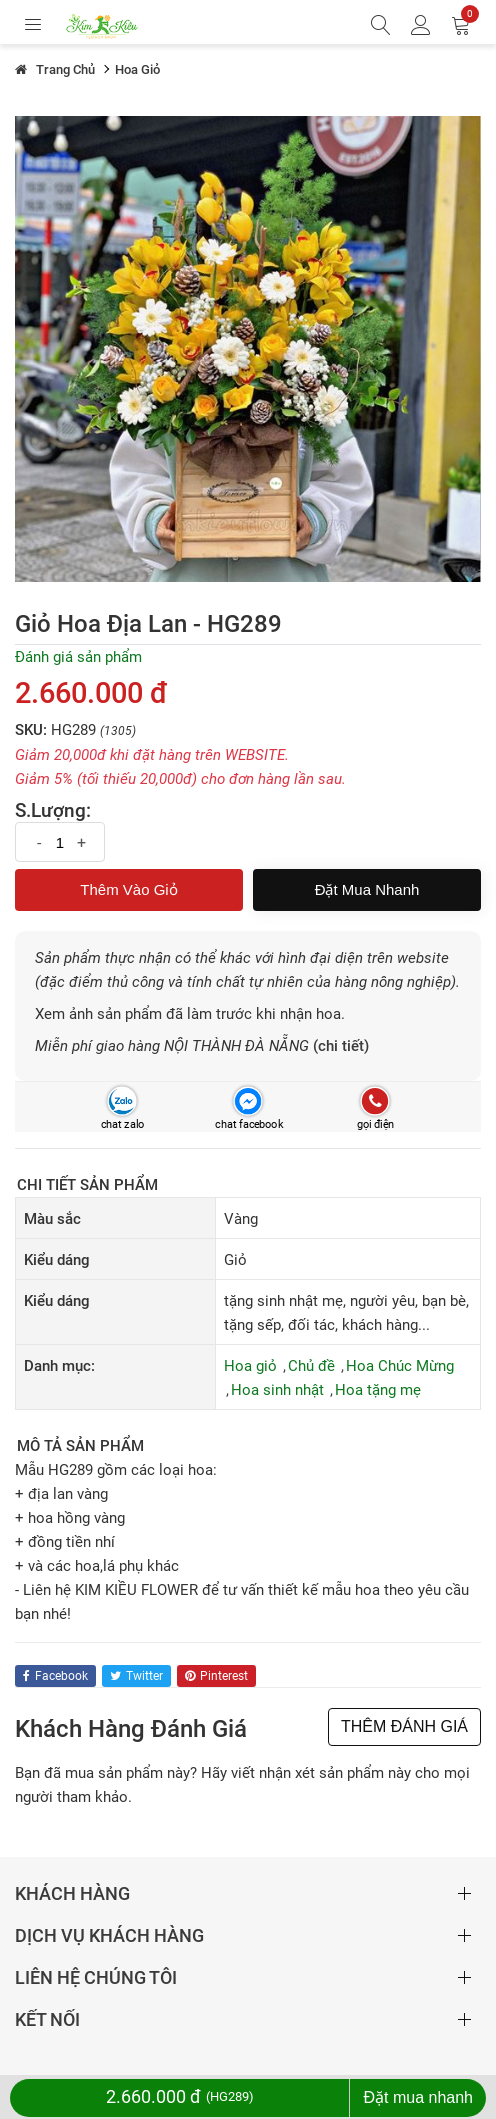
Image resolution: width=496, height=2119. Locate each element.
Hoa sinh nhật (277, 1390)
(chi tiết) (341, 1046)
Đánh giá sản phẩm (78, 657)
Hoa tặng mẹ (378, 1390)
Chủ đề (311, 1366)
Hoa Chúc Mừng (400, 1366)
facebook (55, 1676)
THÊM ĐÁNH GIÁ (404, 1726)
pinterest (216, 1676)
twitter (136, 1676)
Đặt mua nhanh (367, 889)
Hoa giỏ (250, 1366)
